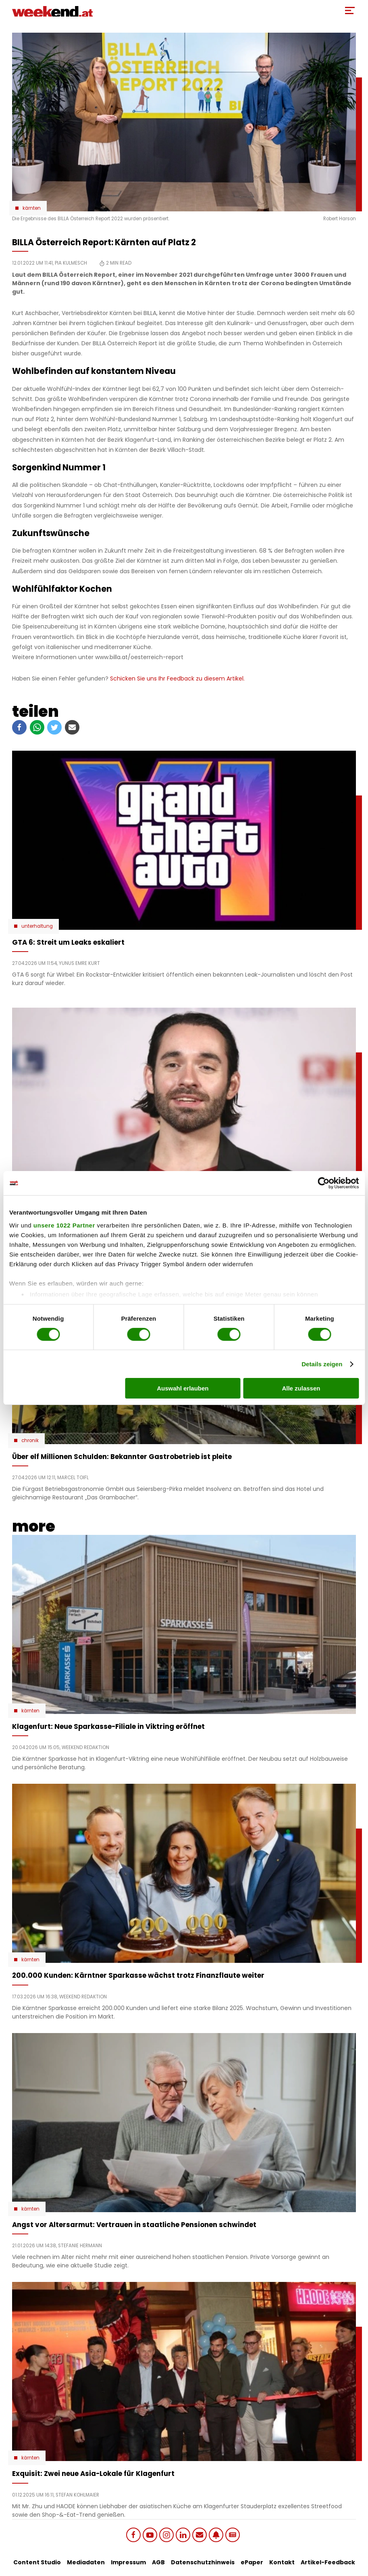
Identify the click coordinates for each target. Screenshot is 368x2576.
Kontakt (282, 2562)
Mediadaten (86, 2562)
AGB (158, 2562)
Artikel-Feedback (328, 2562)
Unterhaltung (37, 926)
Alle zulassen (301, 1388)
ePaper (252, 2562)
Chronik (30, 1440)
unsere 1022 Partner (64, 1224)
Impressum (128, 2562)
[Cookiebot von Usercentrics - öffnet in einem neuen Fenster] (323, 1183)
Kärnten (32, 208)
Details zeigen (321, 1364)
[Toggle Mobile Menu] (350, 10)
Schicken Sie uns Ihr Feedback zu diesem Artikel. (177, 678)
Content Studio (37, 2562)
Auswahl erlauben (182, 1388)
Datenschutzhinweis (203, 2562)
